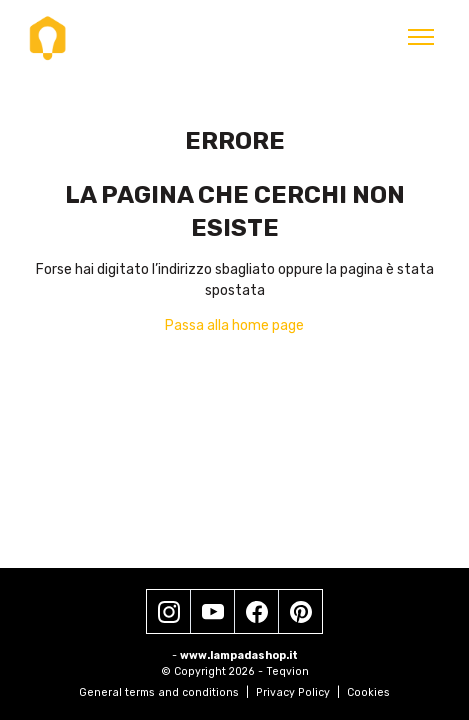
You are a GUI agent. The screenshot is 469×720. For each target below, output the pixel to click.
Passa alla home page (234, 325)
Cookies (368, 692)
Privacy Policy (298, 692)
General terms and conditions (164, 692)
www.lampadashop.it (239, 655)
